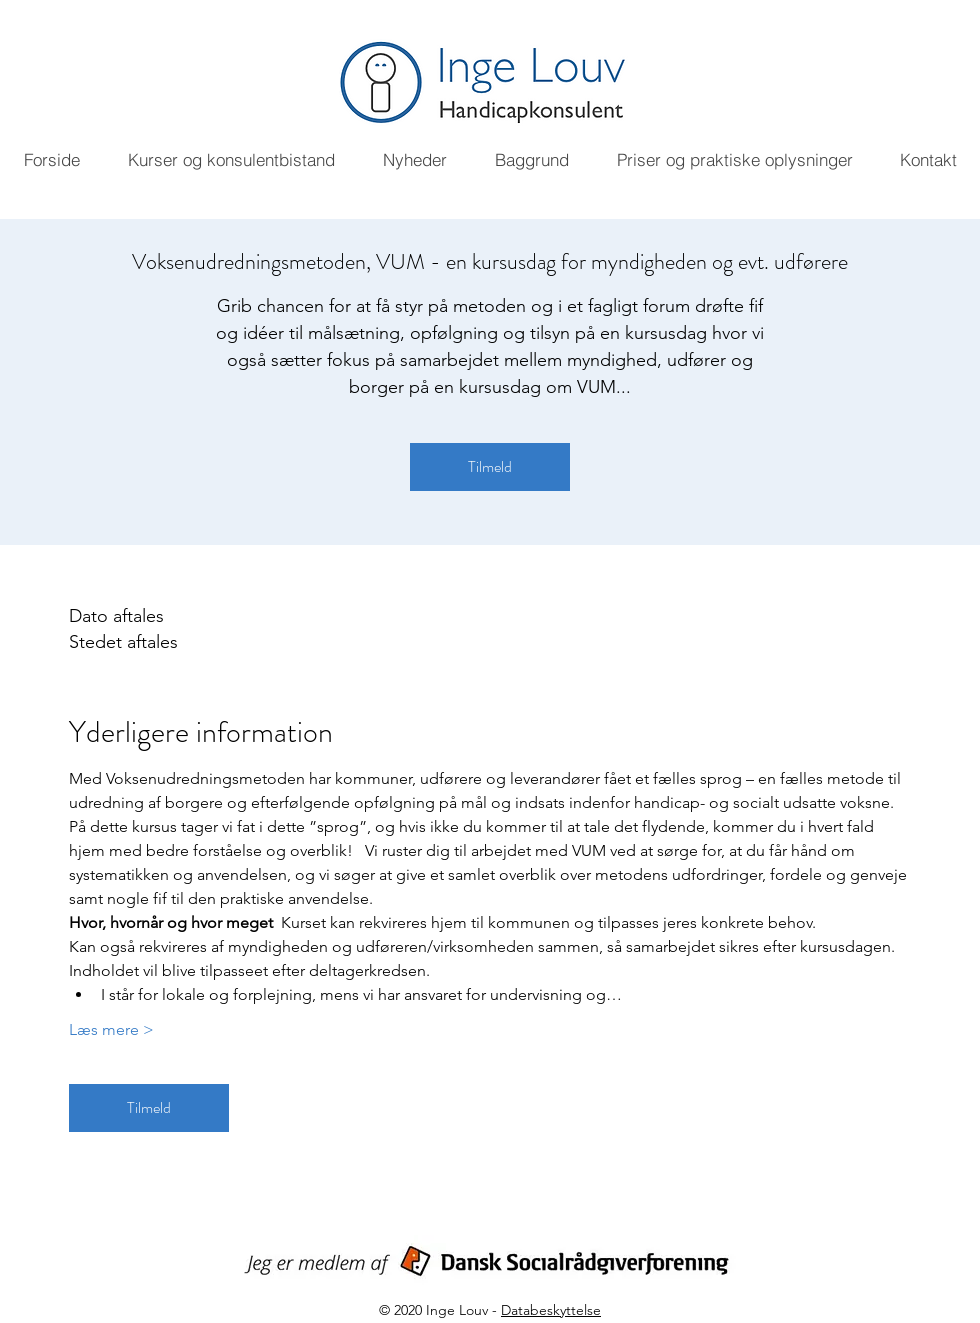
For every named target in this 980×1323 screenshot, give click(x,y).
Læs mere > (111, 1029)
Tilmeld (490, 466)
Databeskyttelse (551, 1310)
